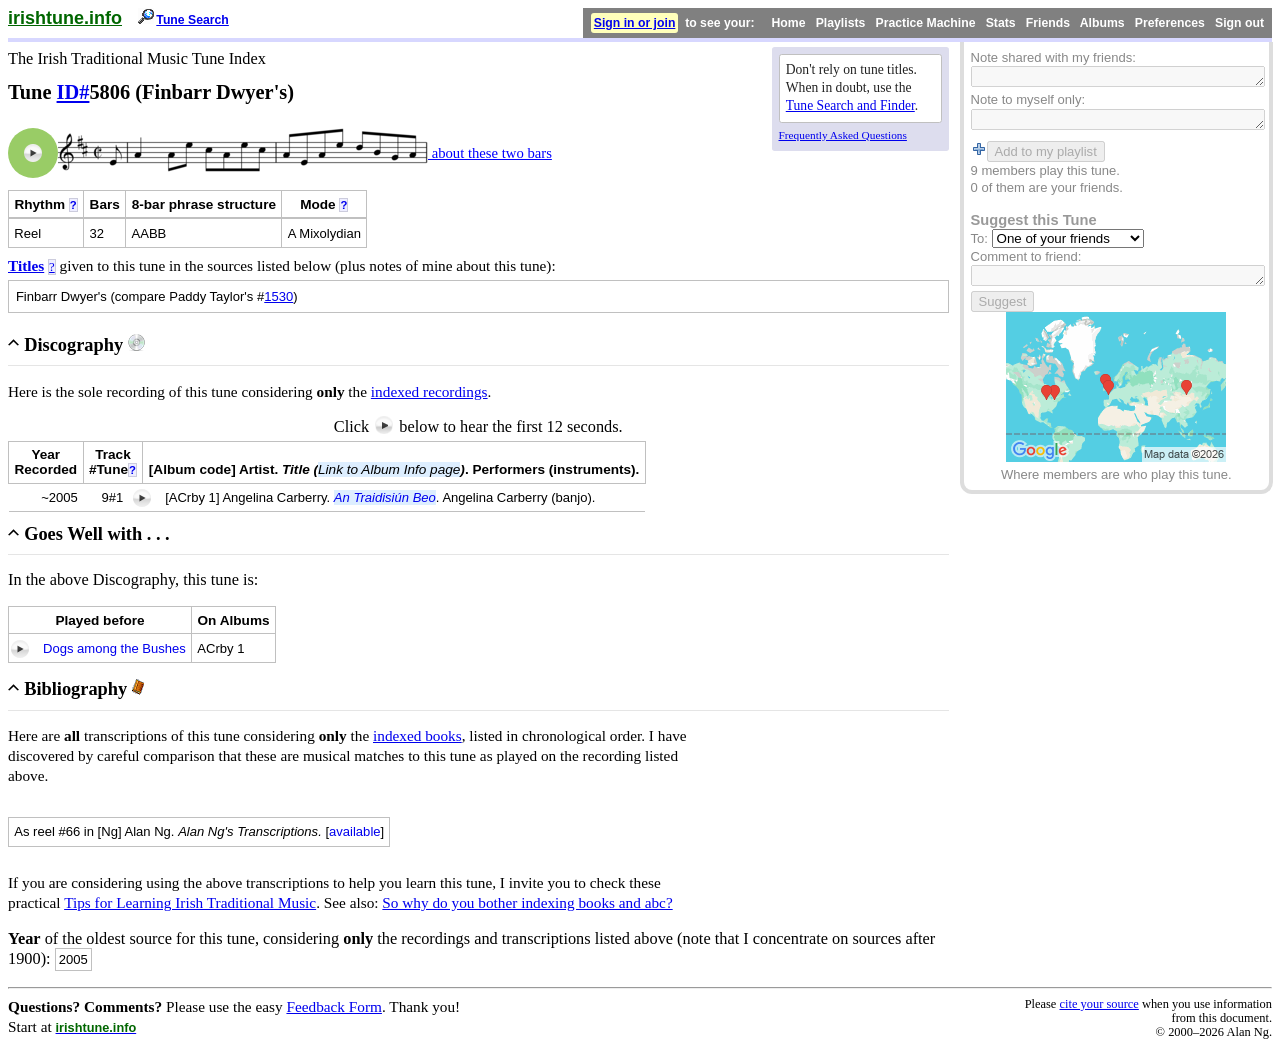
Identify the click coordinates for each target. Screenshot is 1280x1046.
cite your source (1098, 1004)
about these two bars (490, 153)
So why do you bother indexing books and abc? (527, 902)
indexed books (417, 735)
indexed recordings (429, 391)
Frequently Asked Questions (843, 135)
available (355, 831)
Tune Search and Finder (850, 105)
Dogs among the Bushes (114, 648)
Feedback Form (334, 1006)
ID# (73, 92)
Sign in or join (635, 23)
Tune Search (192, 20)
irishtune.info (65, 18)
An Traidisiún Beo (385, 497)
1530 (278, 296)
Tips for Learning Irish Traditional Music (190, 902)
